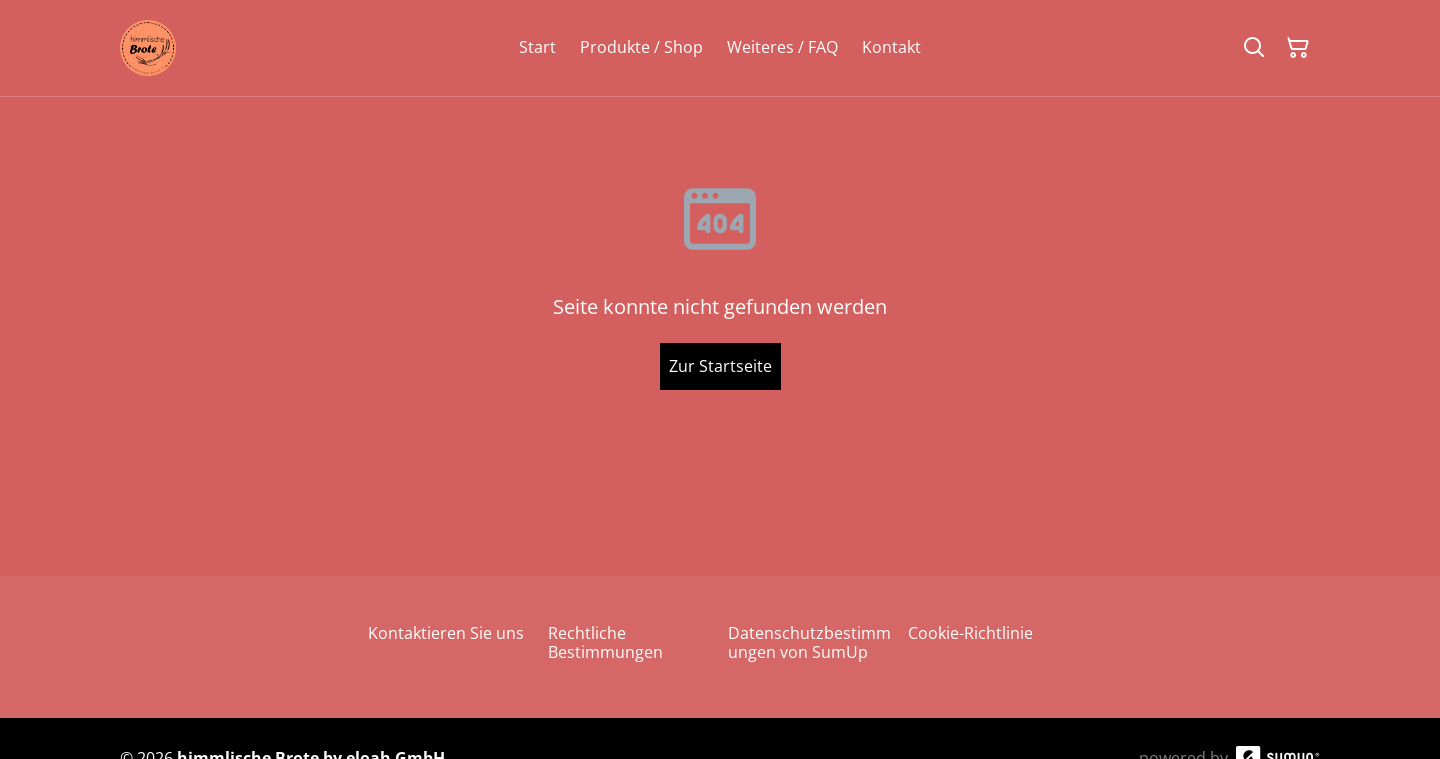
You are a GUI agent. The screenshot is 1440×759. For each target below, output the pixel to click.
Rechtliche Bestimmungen (605, 642)
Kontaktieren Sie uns (446, 633)
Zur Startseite (720, 366)
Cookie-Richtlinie (970, 633)
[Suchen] (1254, 48)
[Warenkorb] (1298, 48)
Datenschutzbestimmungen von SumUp (809, 642)
